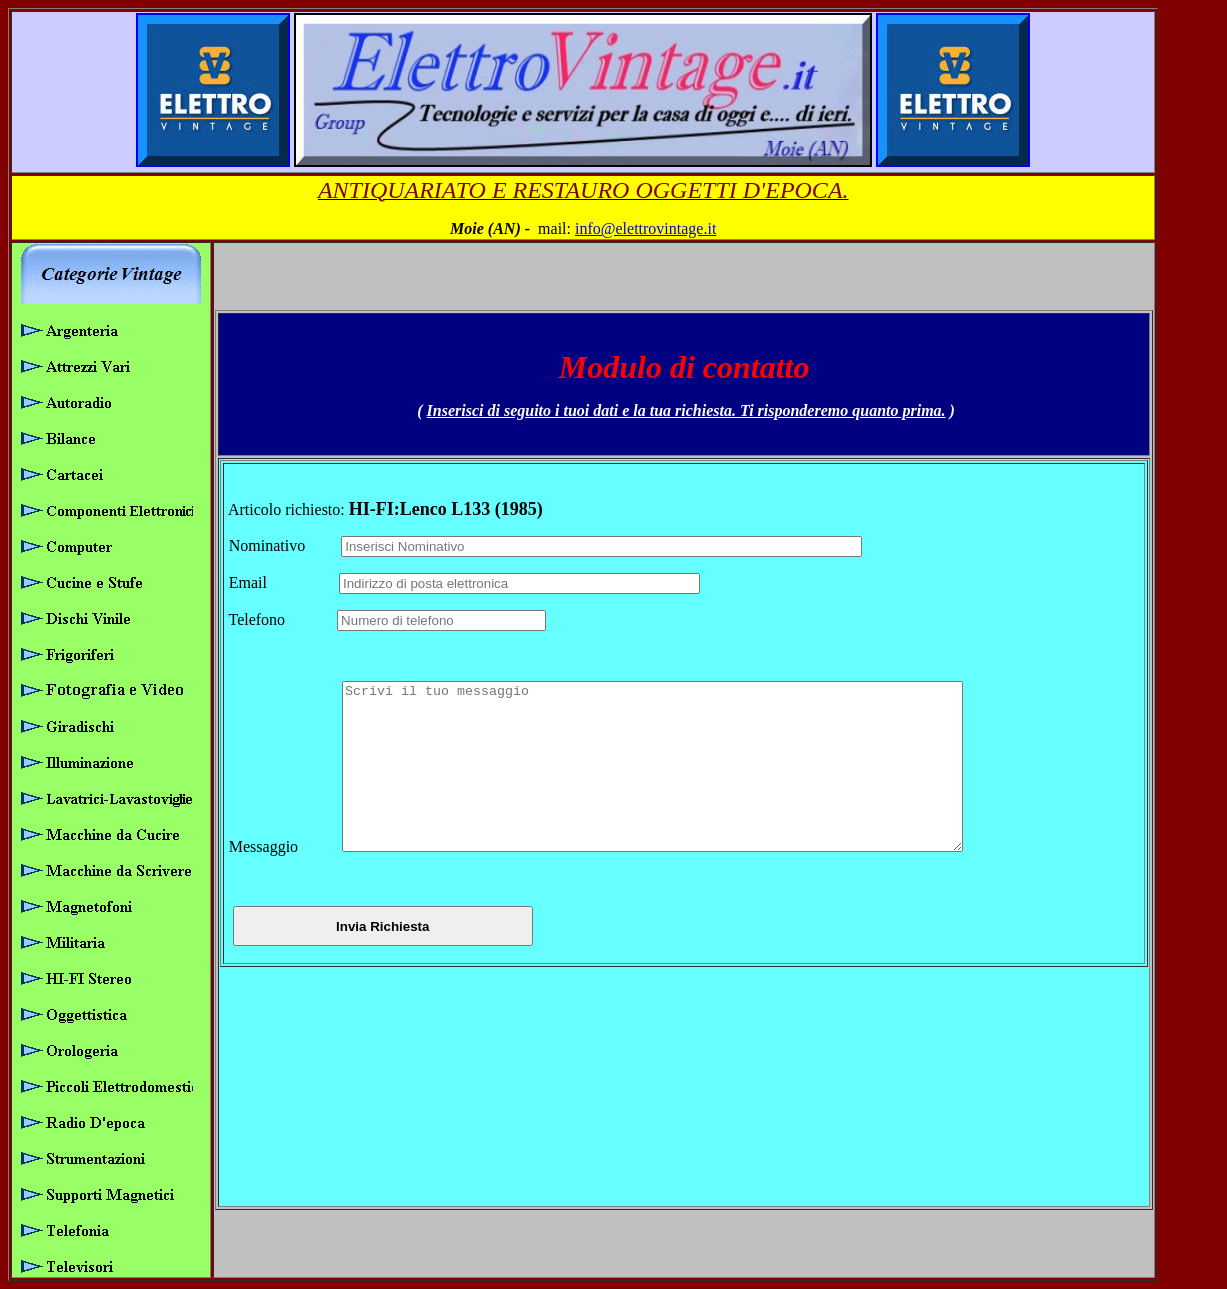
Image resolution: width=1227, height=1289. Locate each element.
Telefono (281, 603)
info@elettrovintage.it (645, 228)
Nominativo (283, 529)
